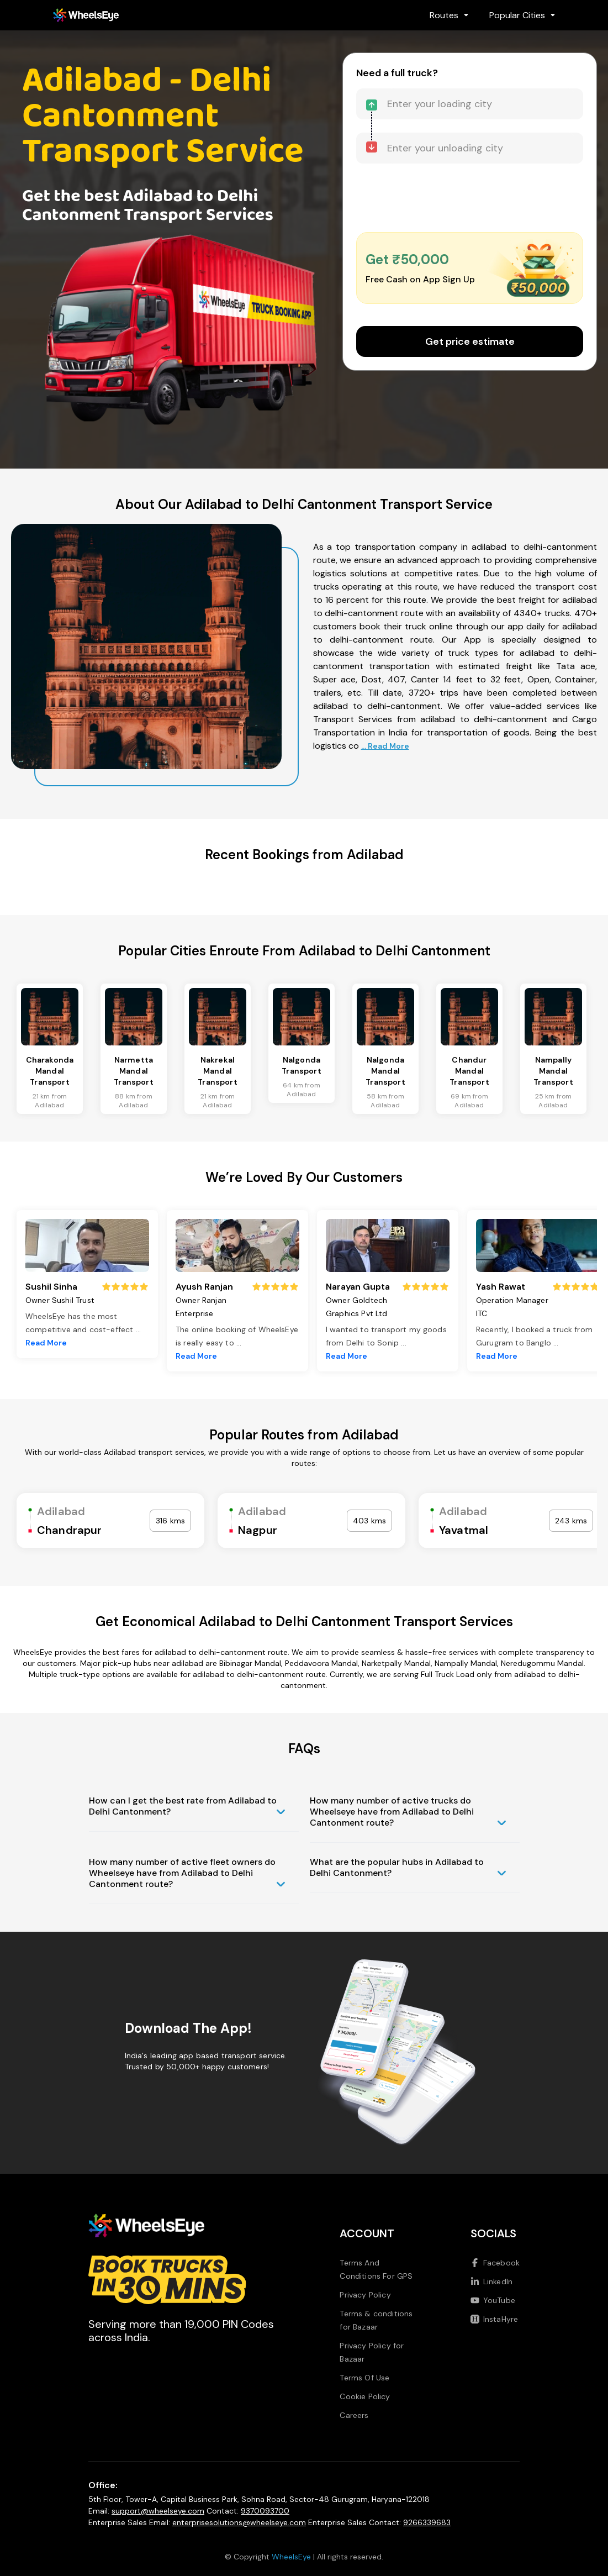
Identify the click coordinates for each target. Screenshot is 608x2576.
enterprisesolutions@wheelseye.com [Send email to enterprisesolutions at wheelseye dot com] (239, 2522)
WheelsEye (291, 2557)
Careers (354, 2415)
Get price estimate (470, 341)
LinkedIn (491, 2281)
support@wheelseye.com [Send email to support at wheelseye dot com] (158, 2511)
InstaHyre (494, 2319)
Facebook (495, 2263)
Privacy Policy (365, 2295)
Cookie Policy (365, 2396)
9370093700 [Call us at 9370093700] (265, 2511)
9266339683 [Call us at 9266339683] (427, 2522)
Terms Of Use (364, 2378)
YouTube (492, 2300)
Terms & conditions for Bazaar (376, 2320)
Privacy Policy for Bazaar (372, 2352)
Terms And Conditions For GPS (376, 2269)
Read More (46, 1343)
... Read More (385, 746)
